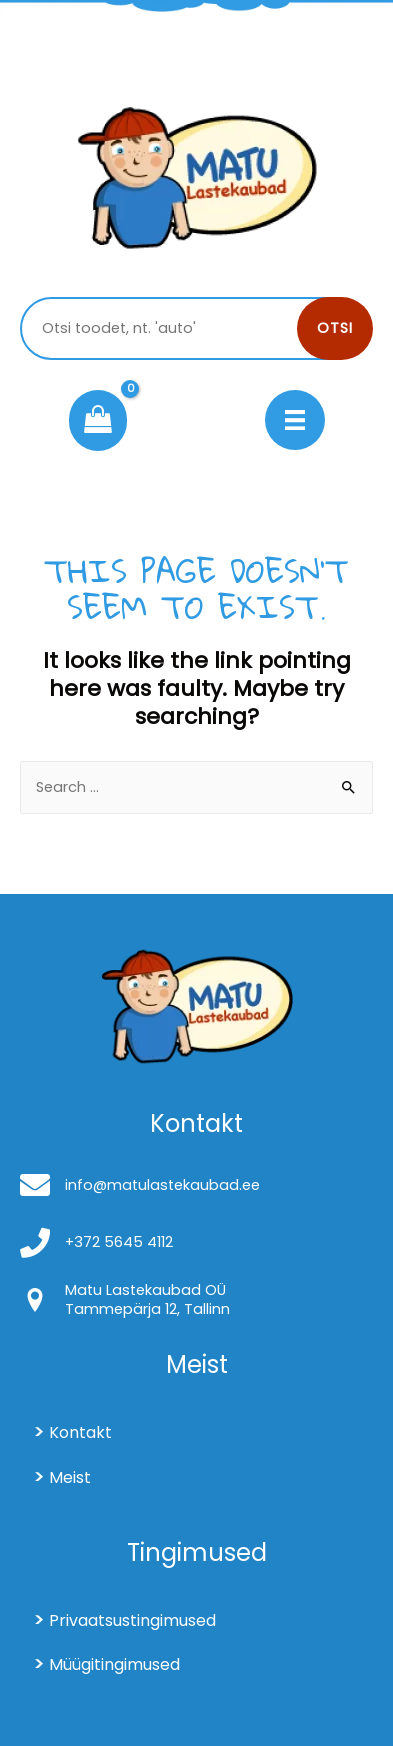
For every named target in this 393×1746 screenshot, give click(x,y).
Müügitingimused (114, 1664)
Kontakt (80, 1432)
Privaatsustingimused (132, 1620)
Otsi (335, 328)
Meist (70, 1477)
